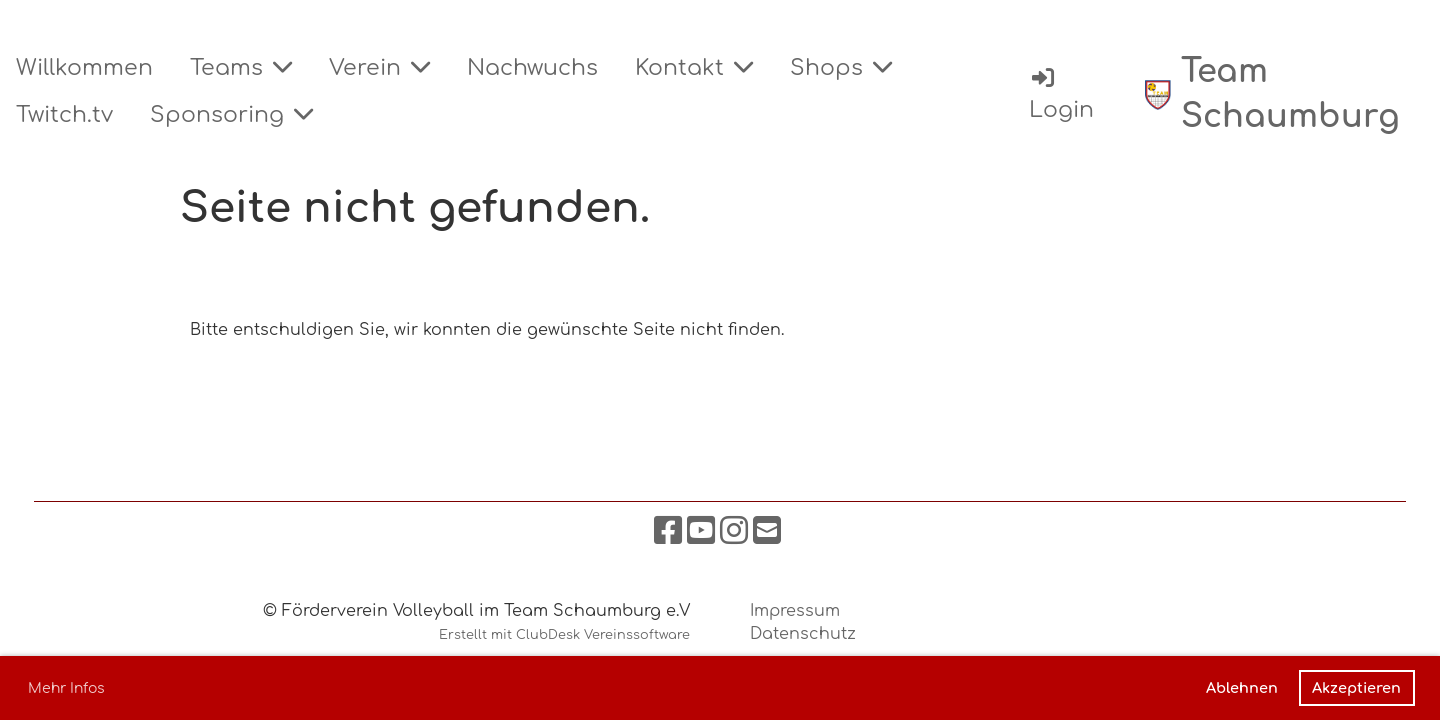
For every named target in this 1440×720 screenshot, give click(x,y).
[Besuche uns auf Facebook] (668, 531)
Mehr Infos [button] (66, 688)
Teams (241, 67)
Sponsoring (231, 114)
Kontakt (694, 67)
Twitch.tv (64, 115)
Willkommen (84, 68)
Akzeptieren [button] (1356, 688)
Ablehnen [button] (1242, 688)
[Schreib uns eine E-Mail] (767, 531)
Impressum (795, 611)
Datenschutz (803, 634)
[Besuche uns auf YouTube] (701, 531)
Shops (841, 67)
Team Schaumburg (1290, 94)
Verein (379, 67)
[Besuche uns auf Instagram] (734, 531)
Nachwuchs (532, 68)
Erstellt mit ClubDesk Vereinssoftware (564, 635)
